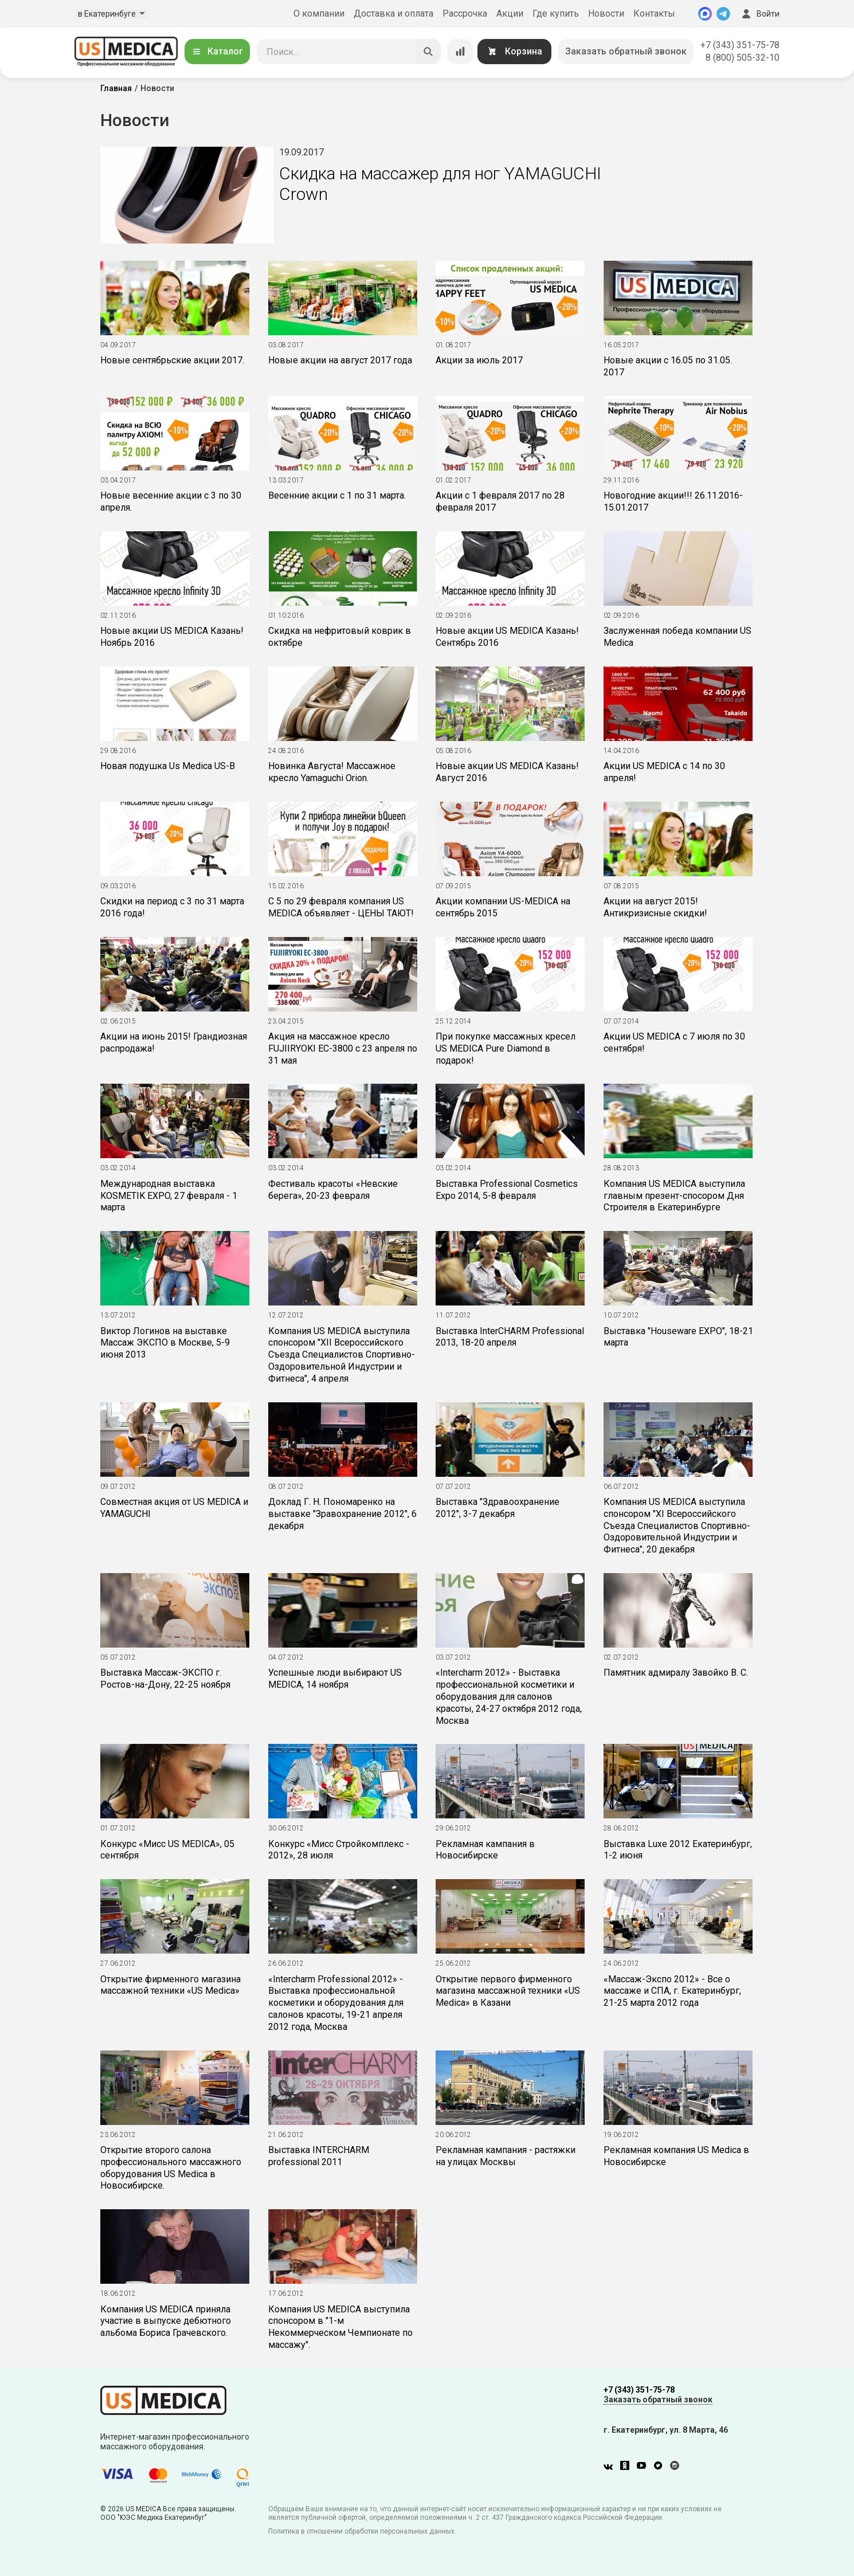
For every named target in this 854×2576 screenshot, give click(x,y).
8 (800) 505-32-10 (742, 57)
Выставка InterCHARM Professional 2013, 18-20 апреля (510, 1337)
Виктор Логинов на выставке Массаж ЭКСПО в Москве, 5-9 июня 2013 (165, 1343)
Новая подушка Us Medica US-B (167, 765)
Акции (509, 13)
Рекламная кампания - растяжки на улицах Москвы (505, 2155)
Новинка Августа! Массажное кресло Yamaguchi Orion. (331, 771)
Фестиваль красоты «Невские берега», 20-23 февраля (333, 1189)
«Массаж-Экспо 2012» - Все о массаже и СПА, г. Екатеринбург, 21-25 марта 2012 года (672, 1991)
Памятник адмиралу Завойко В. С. (676, 1672)
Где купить (555, 13)
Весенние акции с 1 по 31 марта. (337, 495)
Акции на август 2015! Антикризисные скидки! (655, 907)
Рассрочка (464, 13)
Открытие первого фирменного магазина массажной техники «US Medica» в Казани (508, 1991)
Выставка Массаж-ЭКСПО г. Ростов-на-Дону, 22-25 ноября (165, 1678)
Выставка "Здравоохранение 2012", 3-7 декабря (497, 1507)
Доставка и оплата (393, 13)
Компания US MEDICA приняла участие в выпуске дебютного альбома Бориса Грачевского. (165, 2321)
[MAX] (705, 14)
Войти (759, 14)
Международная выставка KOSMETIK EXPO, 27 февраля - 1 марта (168, 1195)
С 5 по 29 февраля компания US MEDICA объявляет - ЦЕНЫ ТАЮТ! (341, 907)
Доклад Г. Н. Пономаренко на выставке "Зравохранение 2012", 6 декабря (342, 1513)
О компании (318, 13)
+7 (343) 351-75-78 (739, 45)
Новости (606, 13)
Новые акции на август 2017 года (340, 360)
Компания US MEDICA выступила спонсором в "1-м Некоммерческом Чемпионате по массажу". (340, 2327)
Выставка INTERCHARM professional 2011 (318, 2155)
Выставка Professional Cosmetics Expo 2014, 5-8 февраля (507, 1189)
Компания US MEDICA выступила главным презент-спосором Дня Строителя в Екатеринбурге (674, 1195)
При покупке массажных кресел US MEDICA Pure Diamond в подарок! (505, 1048)
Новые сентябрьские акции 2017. (172, 360)
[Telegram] (723, 14)
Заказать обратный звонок (626, 51)
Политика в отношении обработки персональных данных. (362, 2531)
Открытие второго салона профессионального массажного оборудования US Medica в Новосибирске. (170, 2167)
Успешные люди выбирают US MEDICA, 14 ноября (335, 1678)
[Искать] (428, 51)
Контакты (654, 13)
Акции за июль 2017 (479, 360)
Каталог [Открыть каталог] (217, 51)
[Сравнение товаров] (460, 51)
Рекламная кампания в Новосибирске (485, 1849)
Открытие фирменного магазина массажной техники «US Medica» (170, 1985)
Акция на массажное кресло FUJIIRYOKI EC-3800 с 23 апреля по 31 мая (342, 1048)
